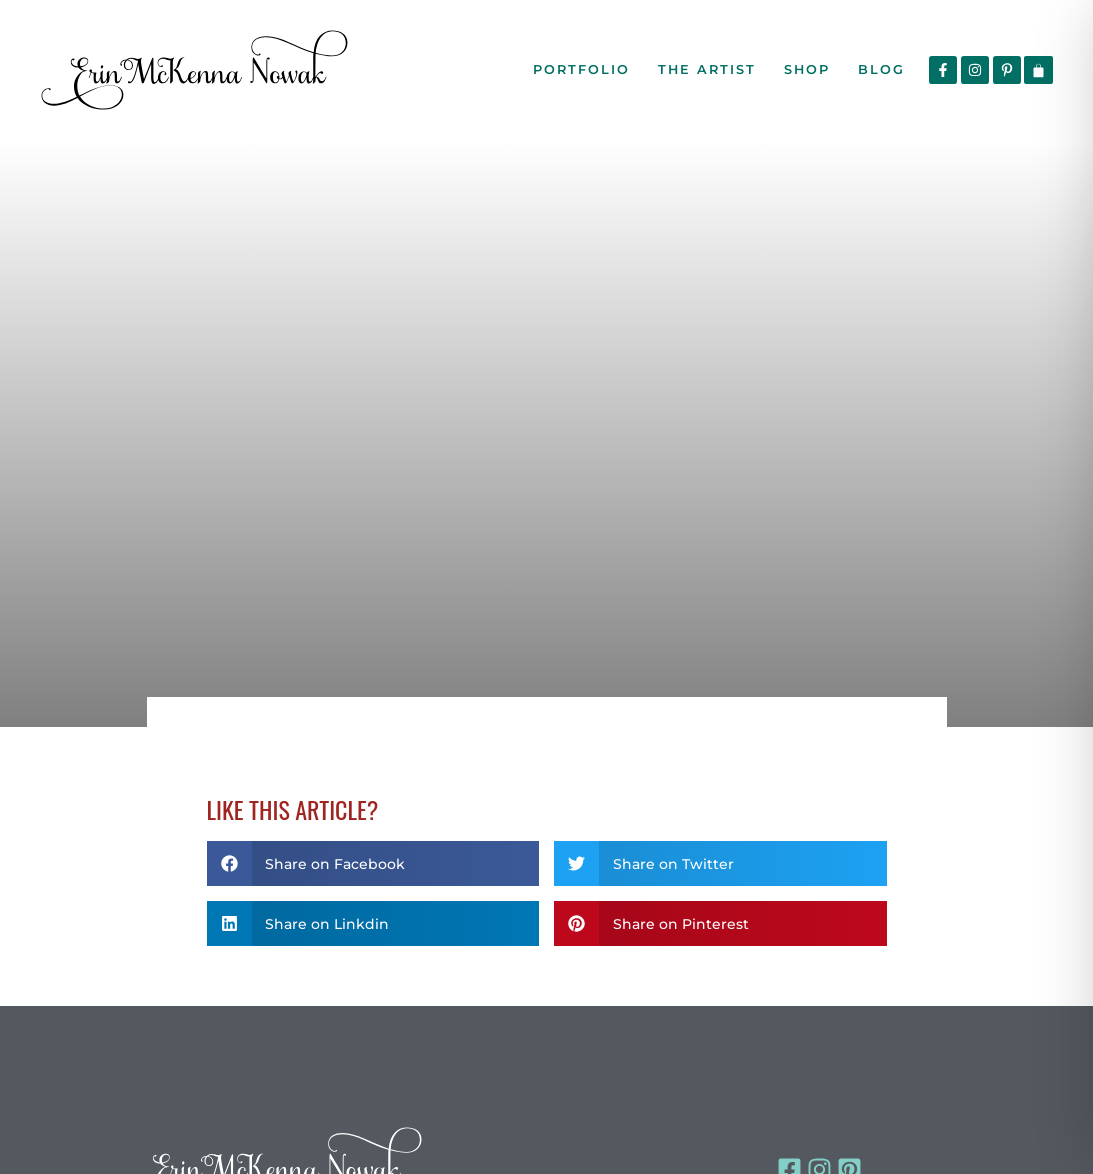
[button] (373, 863)
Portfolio (581, 69)
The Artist (707, 69)
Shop (807, 69)
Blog (881, 69)
